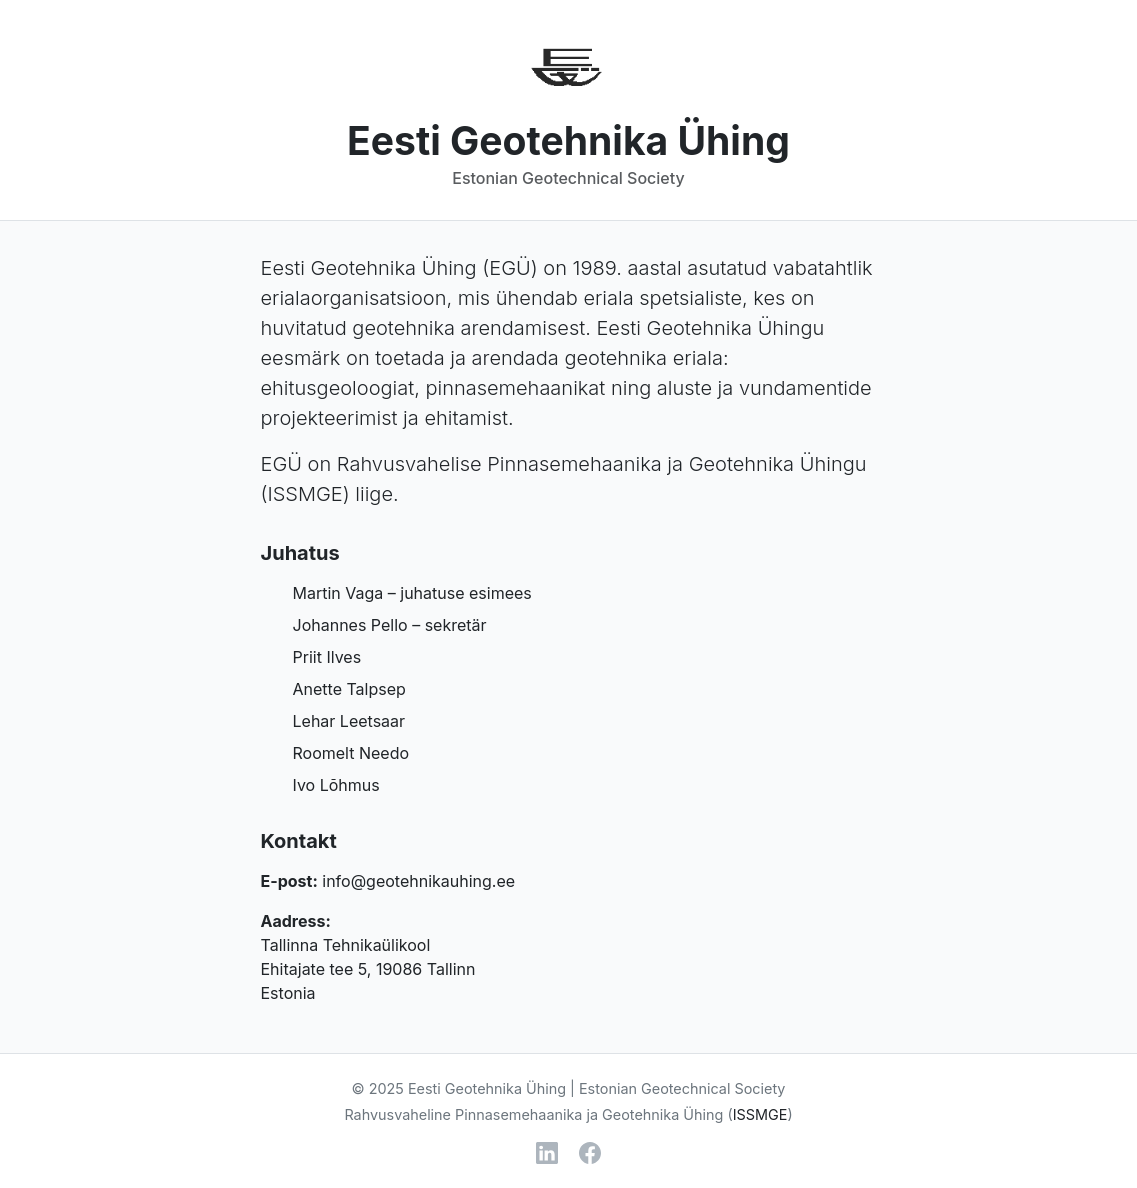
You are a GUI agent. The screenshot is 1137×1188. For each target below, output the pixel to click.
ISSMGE (304, 494)
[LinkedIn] (547, 1152)
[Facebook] (590, 1152)
